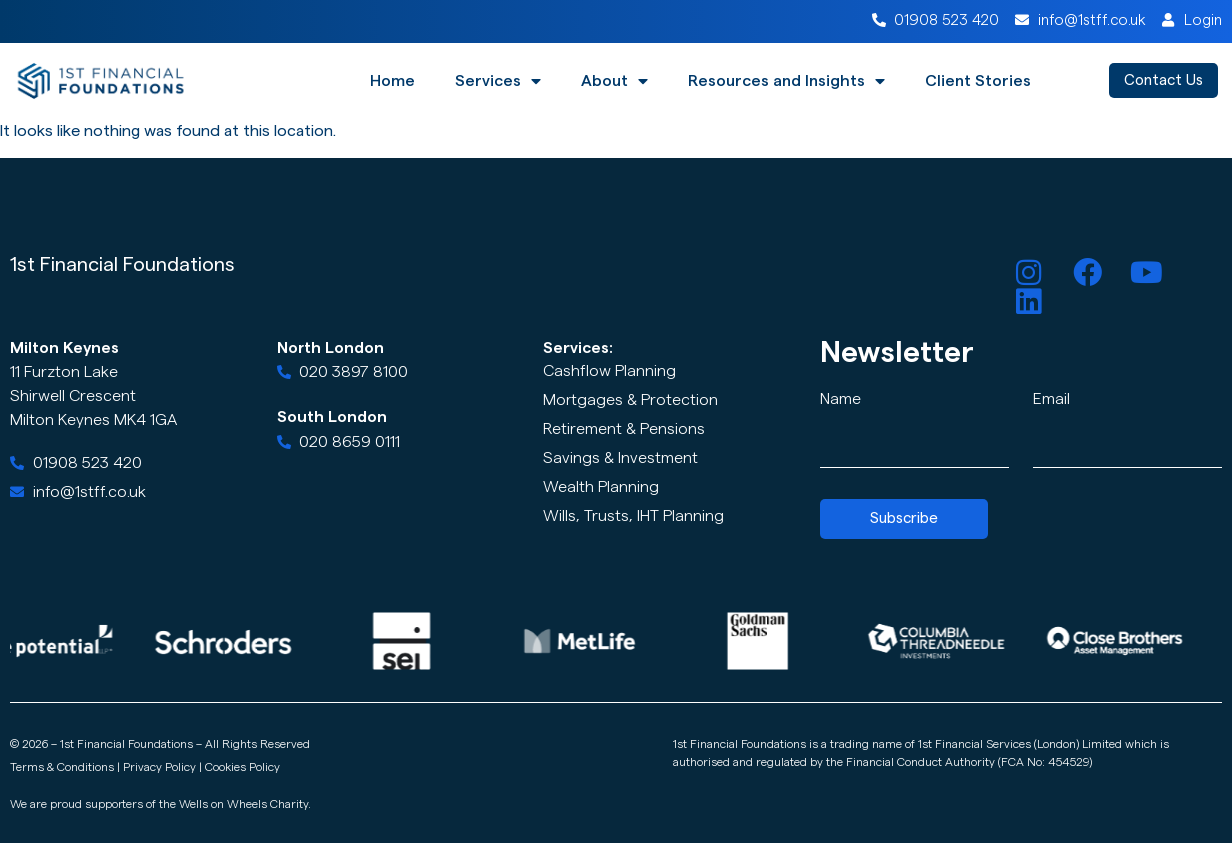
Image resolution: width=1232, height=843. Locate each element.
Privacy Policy (159, 767)
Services (498, 81)
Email (1051, 399)
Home (392, 81)
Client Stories (978, 81)
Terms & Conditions (62, 767)
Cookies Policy (242, 767)
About (614, 81)
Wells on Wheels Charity (243, 804)
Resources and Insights (786, 81)
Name (840, 399)
